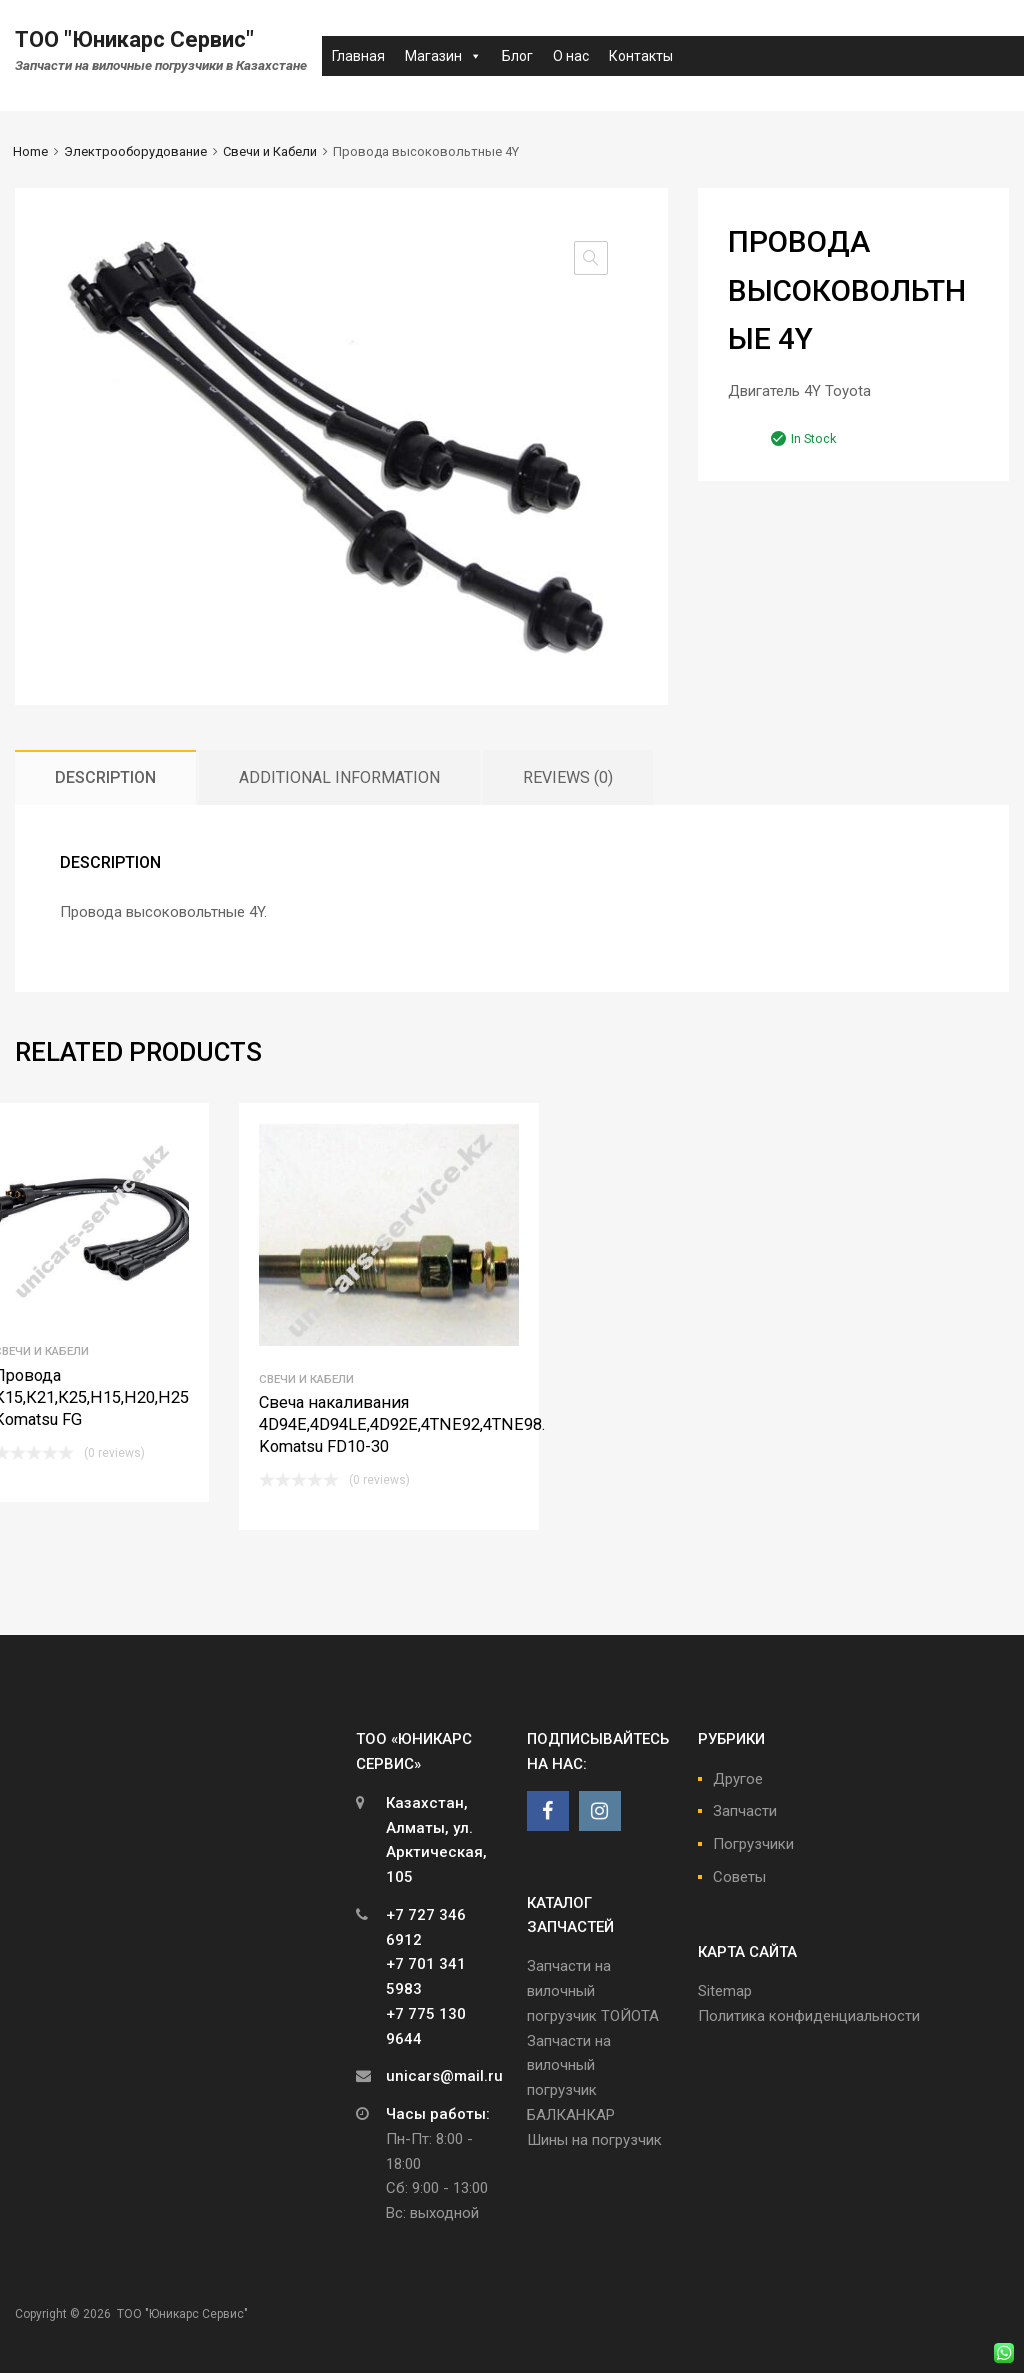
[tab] (105, 777)
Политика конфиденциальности (809, 2016)
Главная (358, 56)
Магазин (443, 56)
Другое (738, 1779)
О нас (571, 56)
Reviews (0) (568, 777)
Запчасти (745, 1811)
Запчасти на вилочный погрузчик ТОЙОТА (593, 1991)
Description (105, 777)
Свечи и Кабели (270, 151)
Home (30, 151)
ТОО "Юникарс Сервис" (134, 39)
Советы (739, 1877)
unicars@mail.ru (444, 2076)
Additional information (339, 777)
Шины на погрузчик (594, 2140)
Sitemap (725, 1991)
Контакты (641, 56)
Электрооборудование (135, 151)
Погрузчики (753, 1844)
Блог (517, 56)
